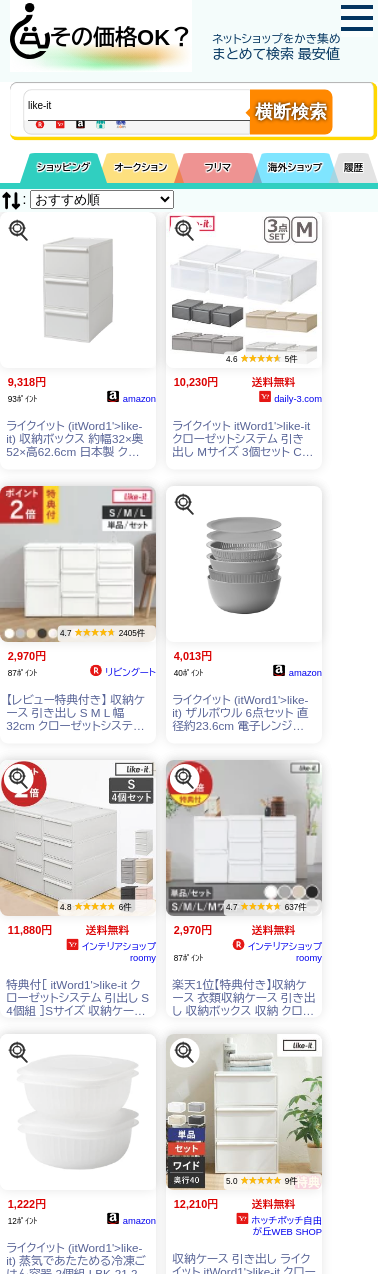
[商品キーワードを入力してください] (155, 105)
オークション (140, 167)
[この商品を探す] (18, 229)
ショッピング (63, 167)
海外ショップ (295, 167)
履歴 (354, 167)
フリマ (218, 167)
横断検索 (291, 112)
